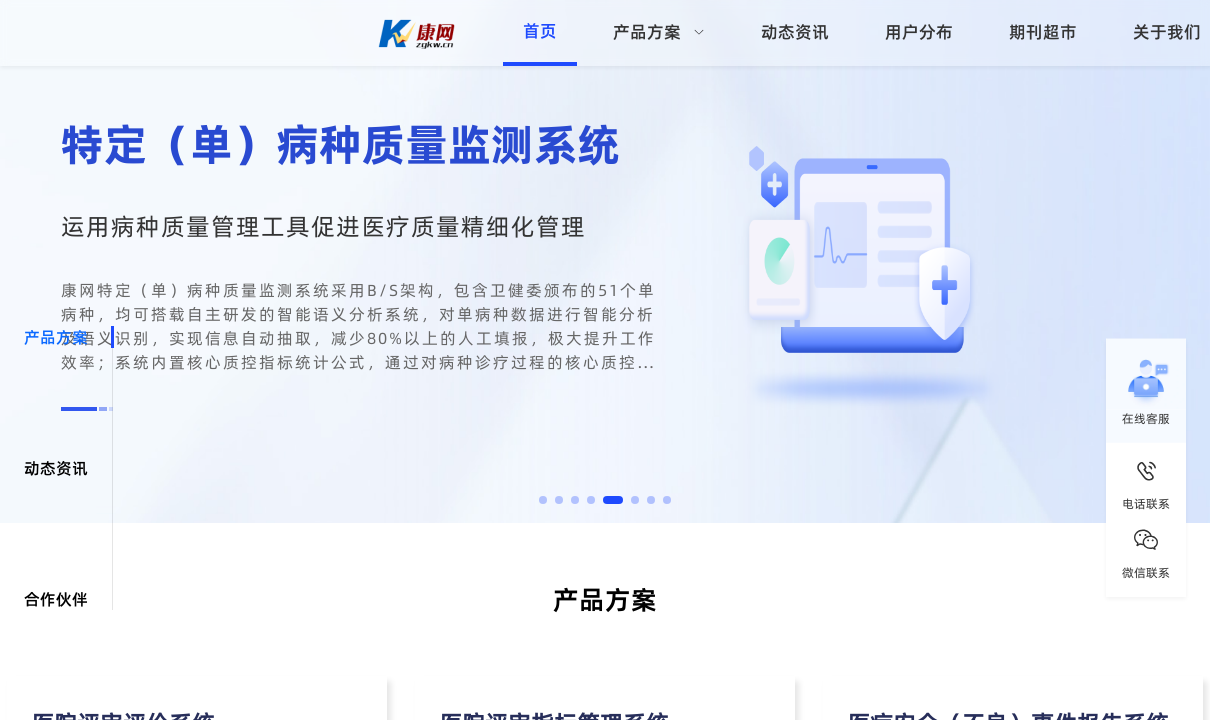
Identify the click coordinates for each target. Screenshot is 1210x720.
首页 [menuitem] (540, 31)
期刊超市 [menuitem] (1043, 32)
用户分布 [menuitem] (919, 32)
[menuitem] (659, 33)
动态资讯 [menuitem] (795, 32)
